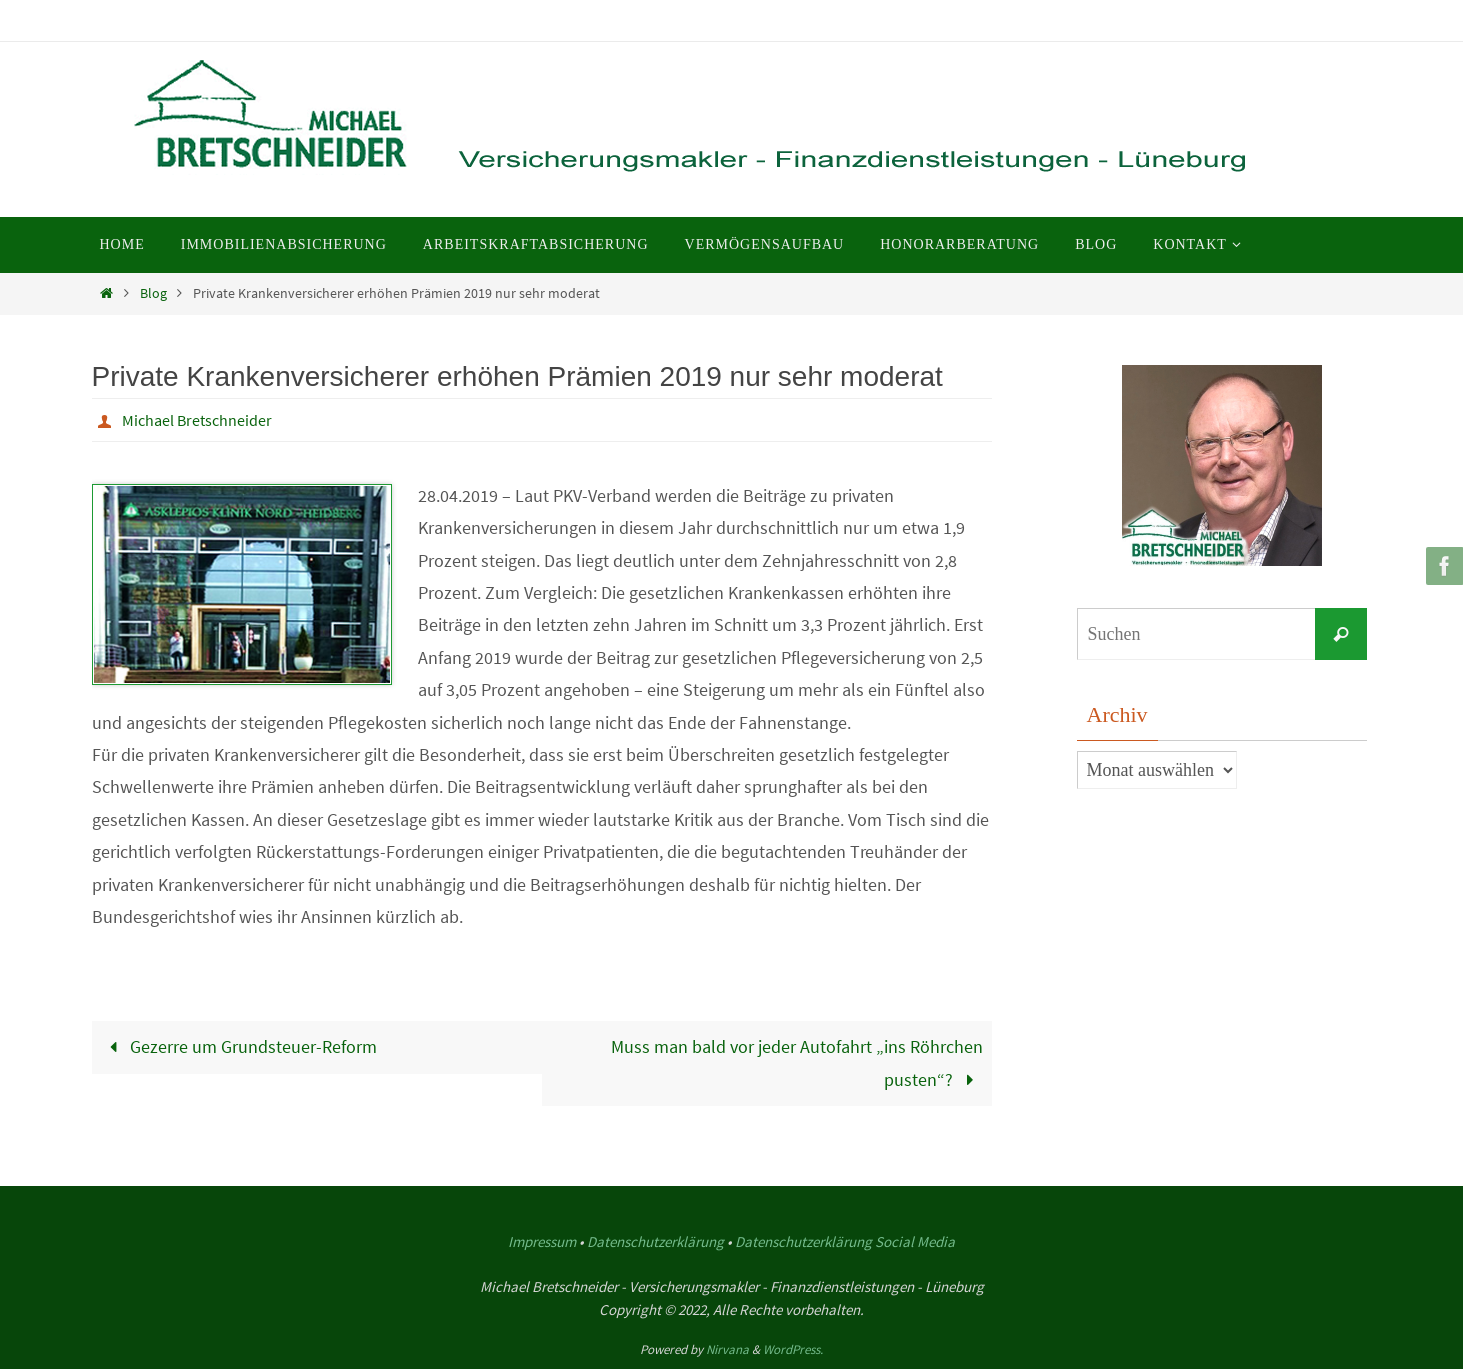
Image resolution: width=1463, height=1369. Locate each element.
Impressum (542, 1241)
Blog (153, 293)
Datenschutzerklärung (655, 1241)
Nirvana (727, 1349)
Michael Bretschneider (197, 420)
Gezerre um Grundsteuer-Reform (239, 1046)
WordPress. (793, 1349)
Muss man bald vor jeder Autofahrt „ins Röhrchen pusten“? (797, 1062)
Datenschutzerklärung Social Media (845, 1241)
